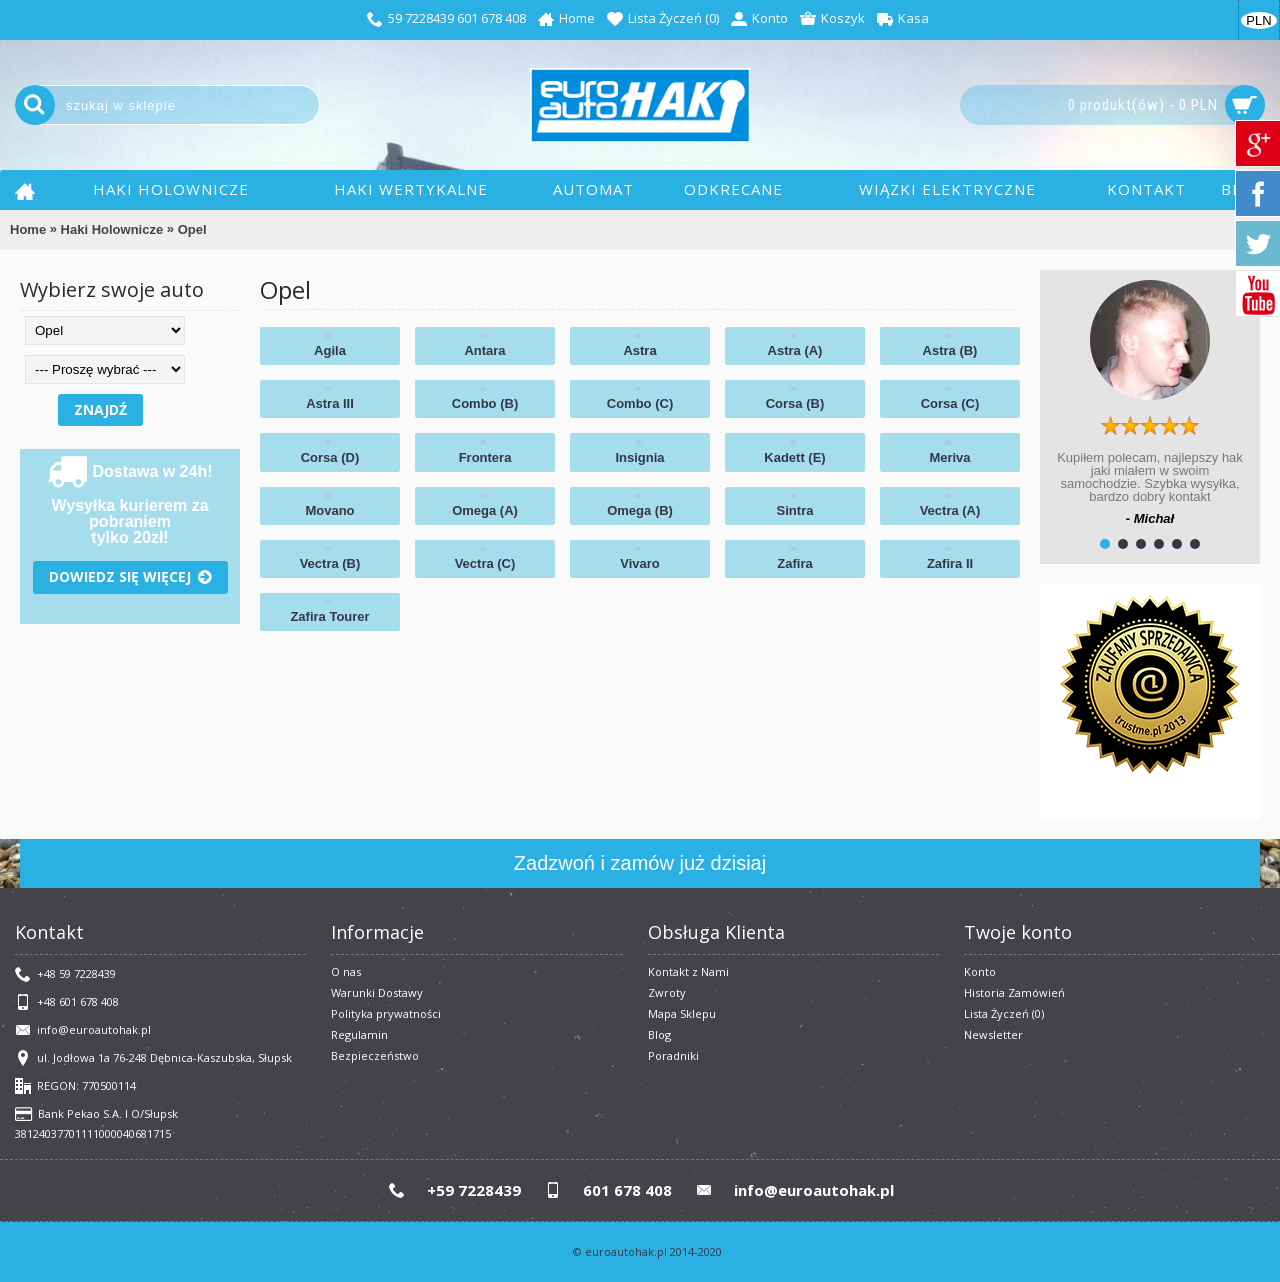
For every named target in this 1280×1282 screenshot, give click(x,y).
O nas (346, 971)
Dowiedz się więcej (130, 577)
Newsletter (993, 1034)
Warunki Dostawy (377, 992)
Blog (659, 1034)
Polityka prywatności (386, 1013)
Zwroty (667, 992)
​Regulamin (359, 1034)
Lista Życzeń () (1004, 1013)
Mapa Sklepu (682, 1013)
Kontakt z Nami (688, 971)
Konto (980, 971)
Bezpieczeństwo (375, 1055)
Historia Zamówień (1014, 992)
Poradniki (673, 1055)
